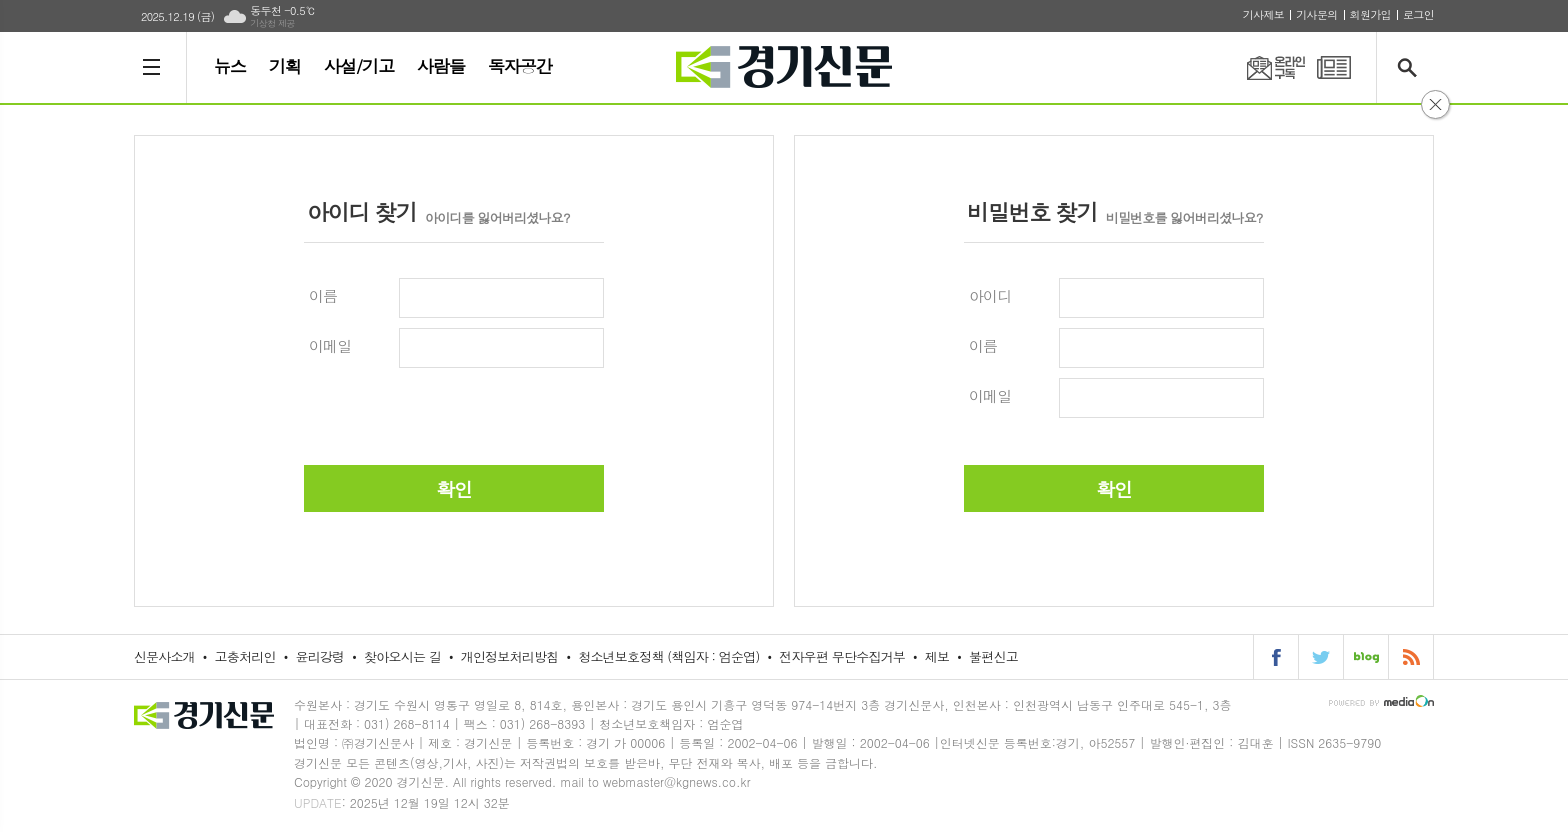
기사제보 (1263, 14)
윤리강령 (319, 656)
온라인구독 (1264, 67)
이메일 (330, 345)
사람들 (441, 66)
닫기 (1435, 104)
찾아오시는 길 (402, 656)
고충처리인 (245, 656)
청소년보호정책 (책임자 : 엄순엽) (668, 656)
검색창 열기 (1411, 67)
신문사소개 (164, 656)
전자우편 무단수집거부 (842, 656)
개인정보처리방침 (510, 656)
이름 (323, 295)
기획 (285, 66)
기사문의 (1316, 14)
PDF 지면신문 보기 (1334, 67)
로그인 (1418, 14)
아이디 (990, 295)
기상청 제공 (272, 23)
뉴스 (230, 66)
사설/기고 (359, 66)
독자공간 (520, 66)
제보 (937, 656)
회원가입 (1370, 14)
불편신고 (993, 656)
